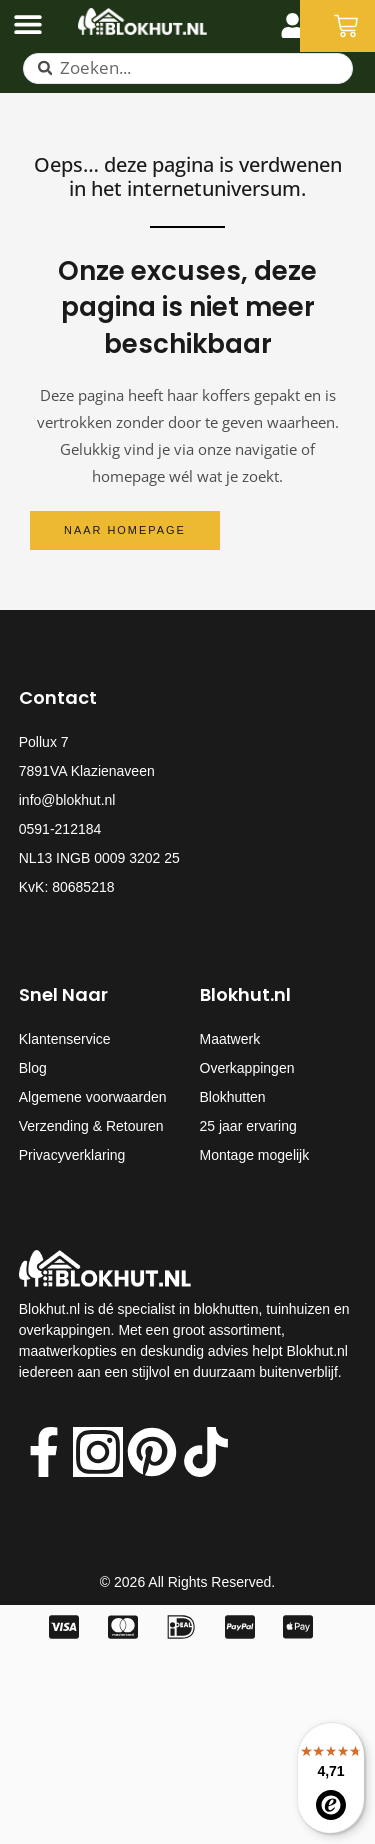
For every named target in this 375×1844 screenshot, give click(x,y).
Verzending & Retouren (91, 1126)
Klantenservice (65, 1039)
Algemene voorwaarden (93, 1097)
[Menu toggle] (28, 24)
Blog (33, 1068)
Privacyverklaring (72, 1155)
